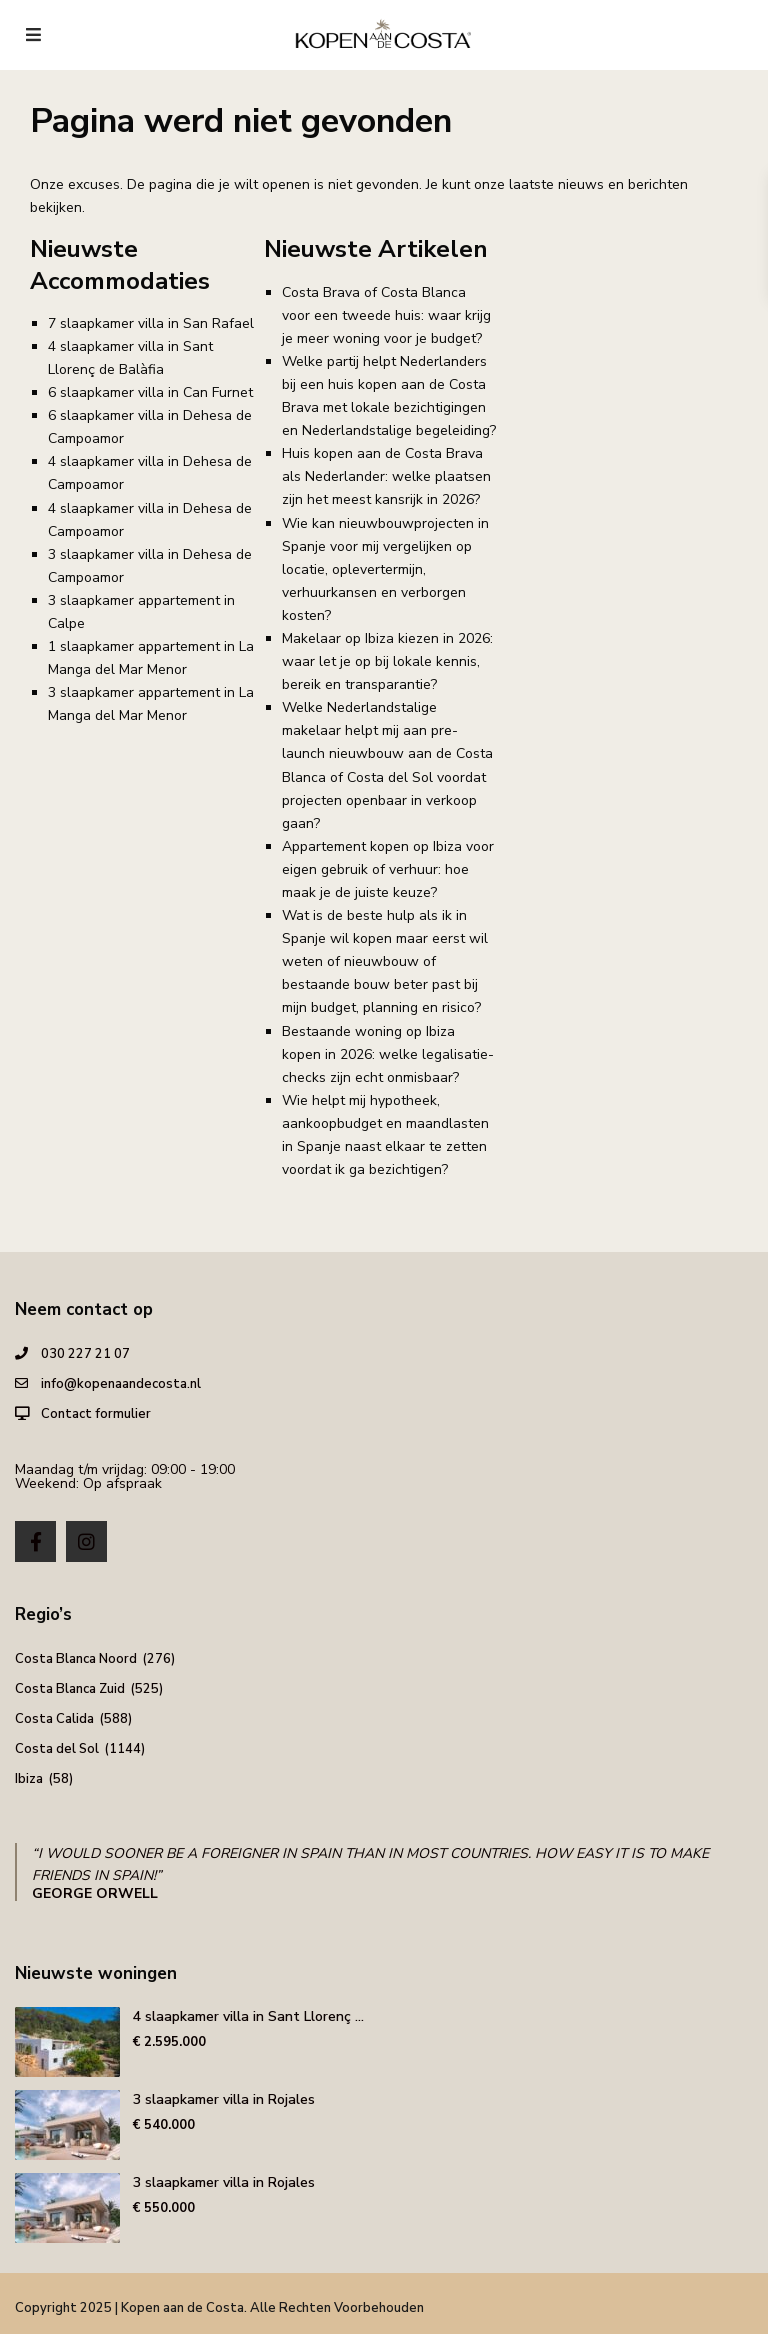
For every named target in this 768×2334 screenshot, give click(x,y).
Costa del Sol (57, 1749)
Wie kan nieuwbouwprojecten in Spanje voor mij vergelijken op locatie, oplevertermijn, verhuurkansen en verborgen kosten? (385, 569)
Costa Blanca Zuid (70, 1689)
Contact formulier (96, 1414)
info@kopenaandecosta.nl (121, 1384)
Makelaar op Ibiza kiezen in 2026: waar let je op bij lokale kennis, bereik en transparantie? (387, 661)
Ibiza (29, 1779)
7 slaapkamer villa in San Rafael (151, 323)
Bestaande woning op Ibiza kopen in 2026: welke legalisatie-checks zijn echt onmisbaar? (388, 1054)
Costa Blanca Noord (76, 1659)
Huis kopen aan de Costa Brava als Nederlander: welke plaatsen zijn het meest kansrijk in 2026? (386, 476)
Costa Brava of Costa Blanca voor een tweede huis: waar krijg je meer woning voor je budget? (386, 315)
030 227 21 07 (85, 1354)
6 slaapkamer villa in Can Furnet (150, 392)
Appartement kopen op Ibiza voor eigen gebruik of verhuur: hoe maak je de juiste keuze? (388, 869)
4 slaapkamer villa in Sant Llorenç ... (248, 2016)
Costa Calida (54, 1719)
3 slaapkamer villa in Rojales (224, 2099)
